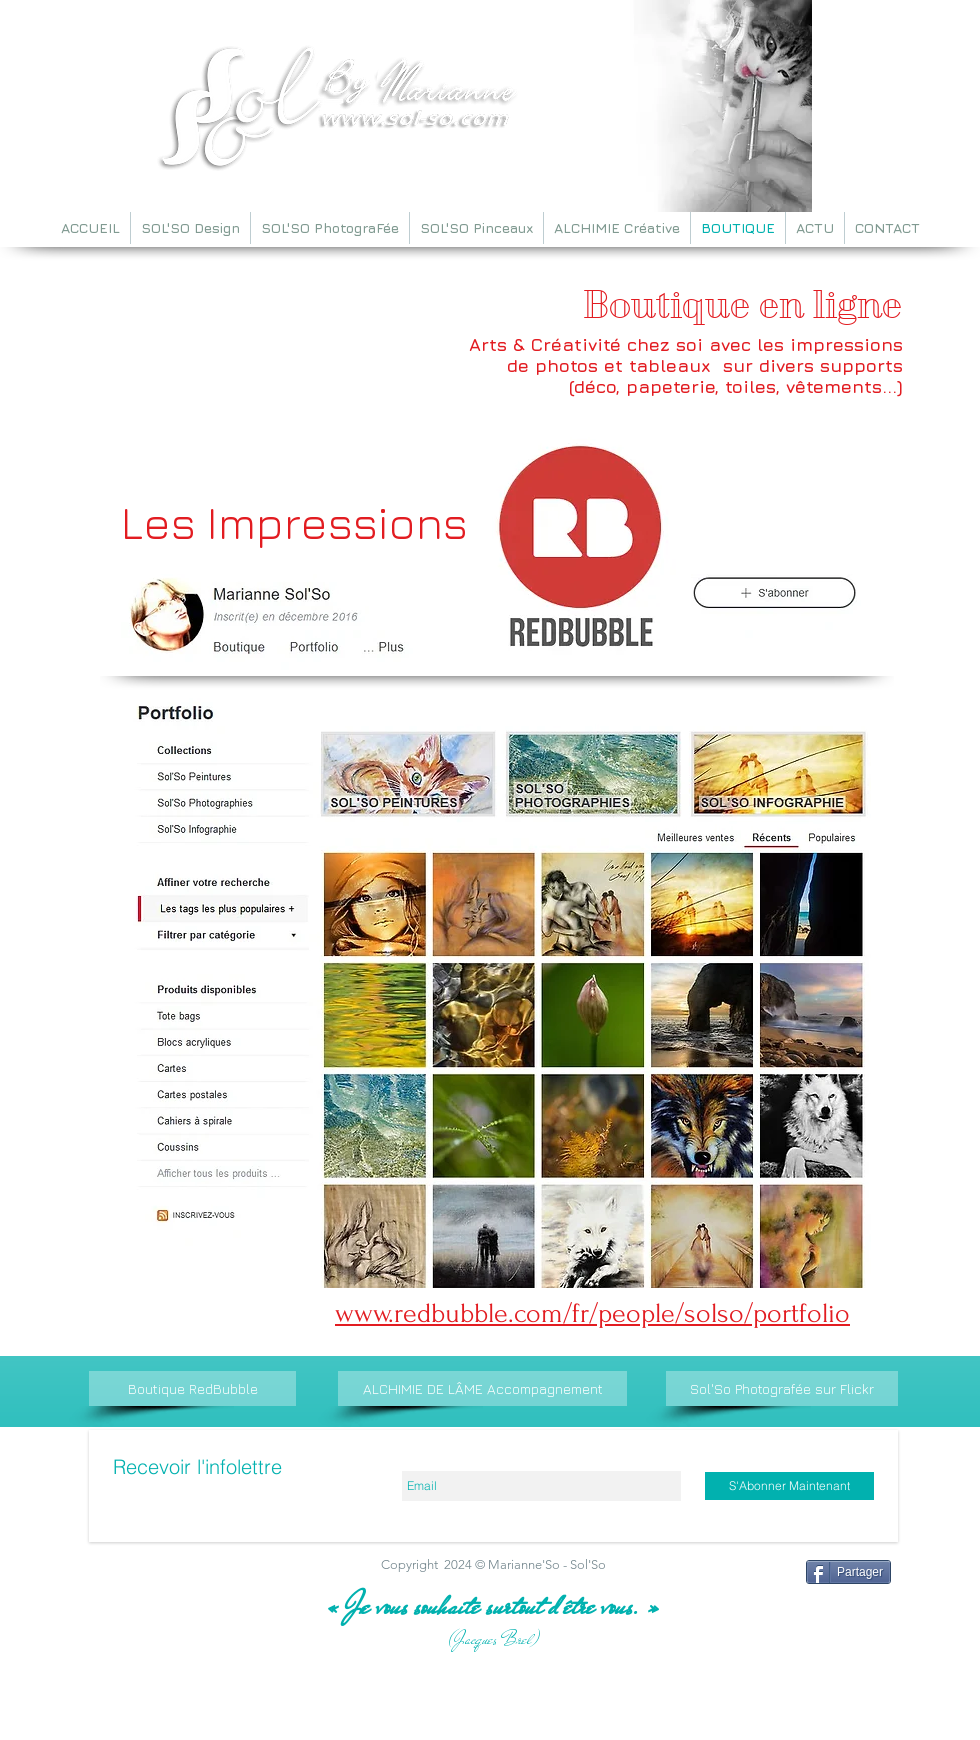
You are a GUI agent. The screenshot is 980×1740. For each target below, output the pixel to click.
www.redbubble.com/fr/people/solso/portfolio (592, 1313)
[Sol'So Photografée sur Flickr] (782, 1388)
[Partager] (848, 1572)
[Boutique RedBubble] (192, 1388)
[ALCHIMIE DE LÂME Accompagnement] (482, 1388)
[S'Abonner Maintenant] (789, 1486)
